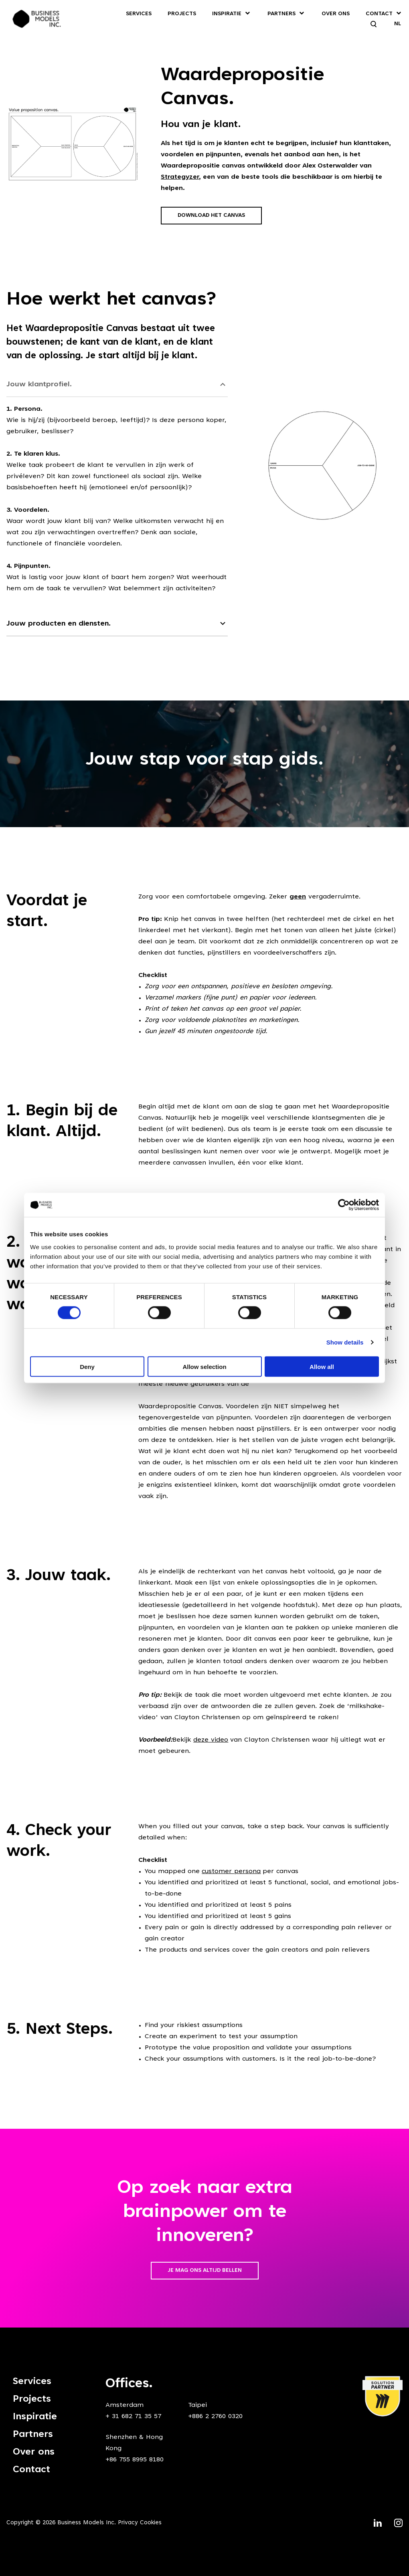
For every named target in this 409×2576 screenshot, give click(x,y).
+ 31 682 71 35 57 (133, 2416)
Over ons (336, 14)
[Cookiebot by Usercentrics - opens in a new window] (344, 1205)
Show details (345, 1342)
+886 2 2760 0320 (215, 2416)
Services (139, 14)
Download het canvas (211, 215)
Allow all (322, 1366)
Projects (182, 14)
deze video (210, 1740)
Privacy (128, 2523)
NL (397, 24)
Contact (379, 14)
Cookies (151, 2523)
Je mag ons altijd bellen (205, 2270)
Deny (87, 1366)
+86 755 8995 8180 (134, 2460)
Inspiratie (226, 14)
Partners (281, 14)
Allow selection (204, 1366)
